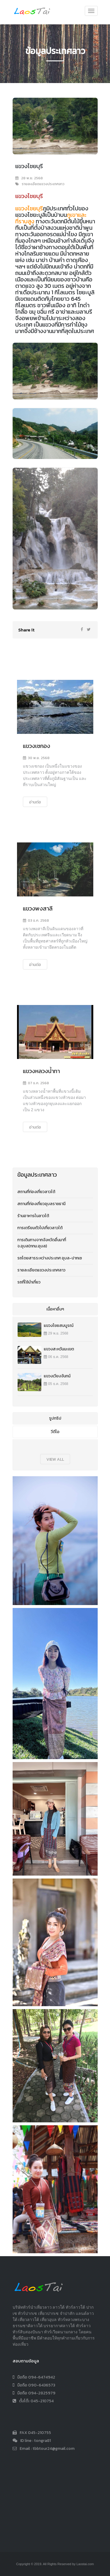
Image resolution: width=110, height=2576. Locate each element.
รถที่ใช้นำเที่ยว (28, 1282)
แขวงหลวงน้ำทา (41, 1071)
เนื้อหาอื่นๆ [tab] (55, 1309)
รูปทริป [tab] (55, 1418)
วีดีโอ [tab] (55, 1432)
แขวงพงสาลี (38, 908)
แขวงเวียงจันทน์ (57, 1376)
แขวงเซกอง (36, 746)
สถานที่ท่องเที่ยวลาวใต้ (36, 1192)
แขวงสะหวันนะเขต (59, 1349)
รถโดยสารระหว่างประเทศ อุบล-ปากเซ (49, 1258)
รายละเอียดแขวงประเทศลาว (41, 1270)
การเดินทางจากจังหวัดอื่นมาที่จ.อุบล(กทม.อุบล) (41, 1243)
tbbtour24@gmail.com (54, 2448)
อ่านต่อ (35, 802)
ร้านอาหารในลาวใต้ (33, 1216)
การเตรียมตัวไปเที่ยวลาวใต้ (39, 1228)
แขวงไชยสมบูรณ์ (58, 1325)
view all (55, 1459)
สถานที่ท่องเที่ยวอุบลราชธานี (41, 1204)
